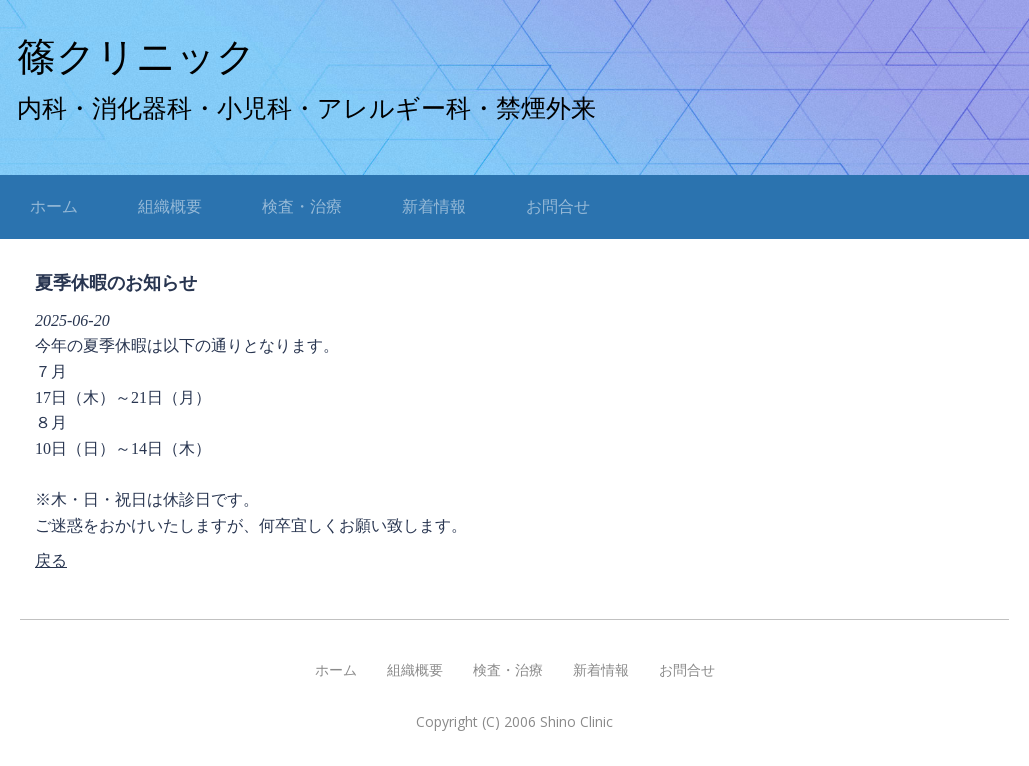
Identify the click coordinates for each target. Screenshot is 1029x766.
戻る (51, 560)
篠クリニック (136, 56)
